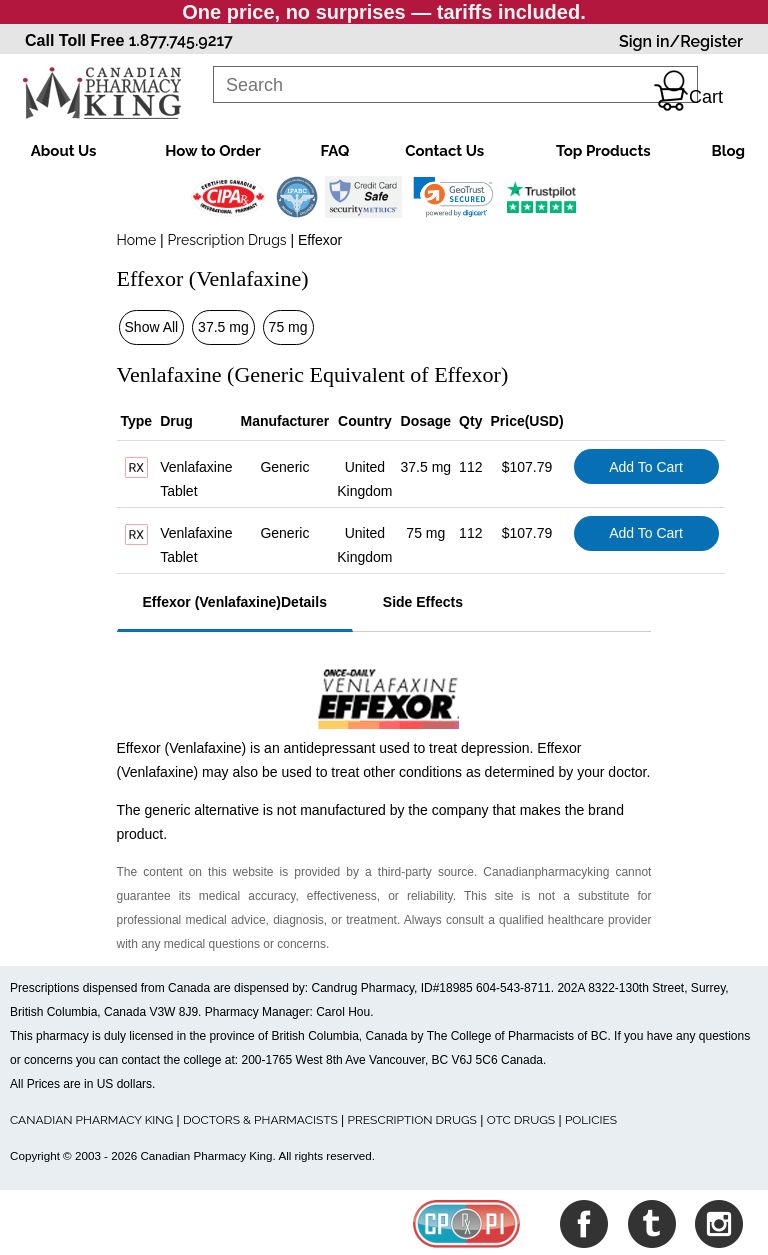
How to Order (212, 151)
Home (137, 240)
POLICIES (591, 1120)
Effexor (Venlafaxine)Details (235, 602)
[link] (453, 197)
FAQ (335, 151)
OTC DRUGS (521, 1120)
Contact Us (444, 151)
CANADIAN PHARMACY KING (91, 1120)
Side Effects (423, 602)
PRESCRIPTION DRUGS (412, 1120)
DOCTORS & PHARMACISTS (260, 1120)
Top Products (603, 151)
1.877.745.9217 (181, 40)
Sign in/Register (681, 41)
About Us (64, 151)
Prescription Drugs (227, 240)
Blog (728, 151)
